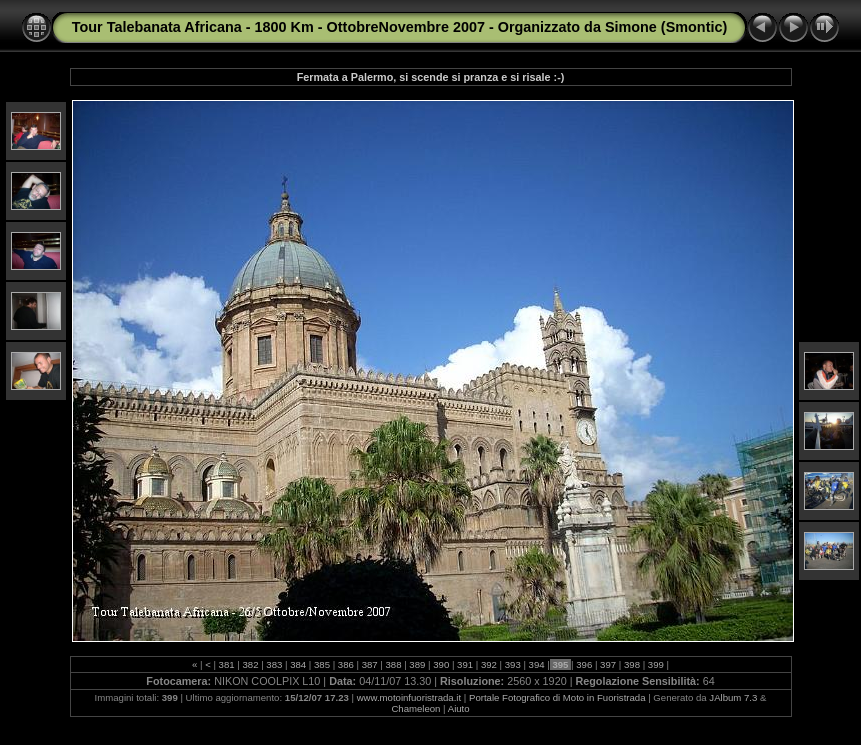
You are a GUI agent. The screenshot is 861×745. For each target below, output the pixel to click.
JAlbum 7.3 (733, 697)
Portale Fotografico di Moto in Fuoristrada (557, 697)
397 (607, 664)
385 (321, 664)
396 (584, 664)
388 (393, 664)
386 (345, 664)
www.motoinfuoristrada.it (409, 697)
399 (655, 664)
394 (536, 664)
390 (441, 664)
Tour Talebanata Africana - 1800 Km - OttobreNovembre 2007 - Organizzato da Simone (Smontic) (399, 27)
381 (226, 664)
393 (512, 664)
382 (250, 664)
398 (631, 664)
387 (369, 664)
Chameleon (415, 708)
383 (274, 664)
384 (297, 664)
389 (417, 664)
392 (488, 664)
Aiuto (459, 708)
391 (464, 664)
